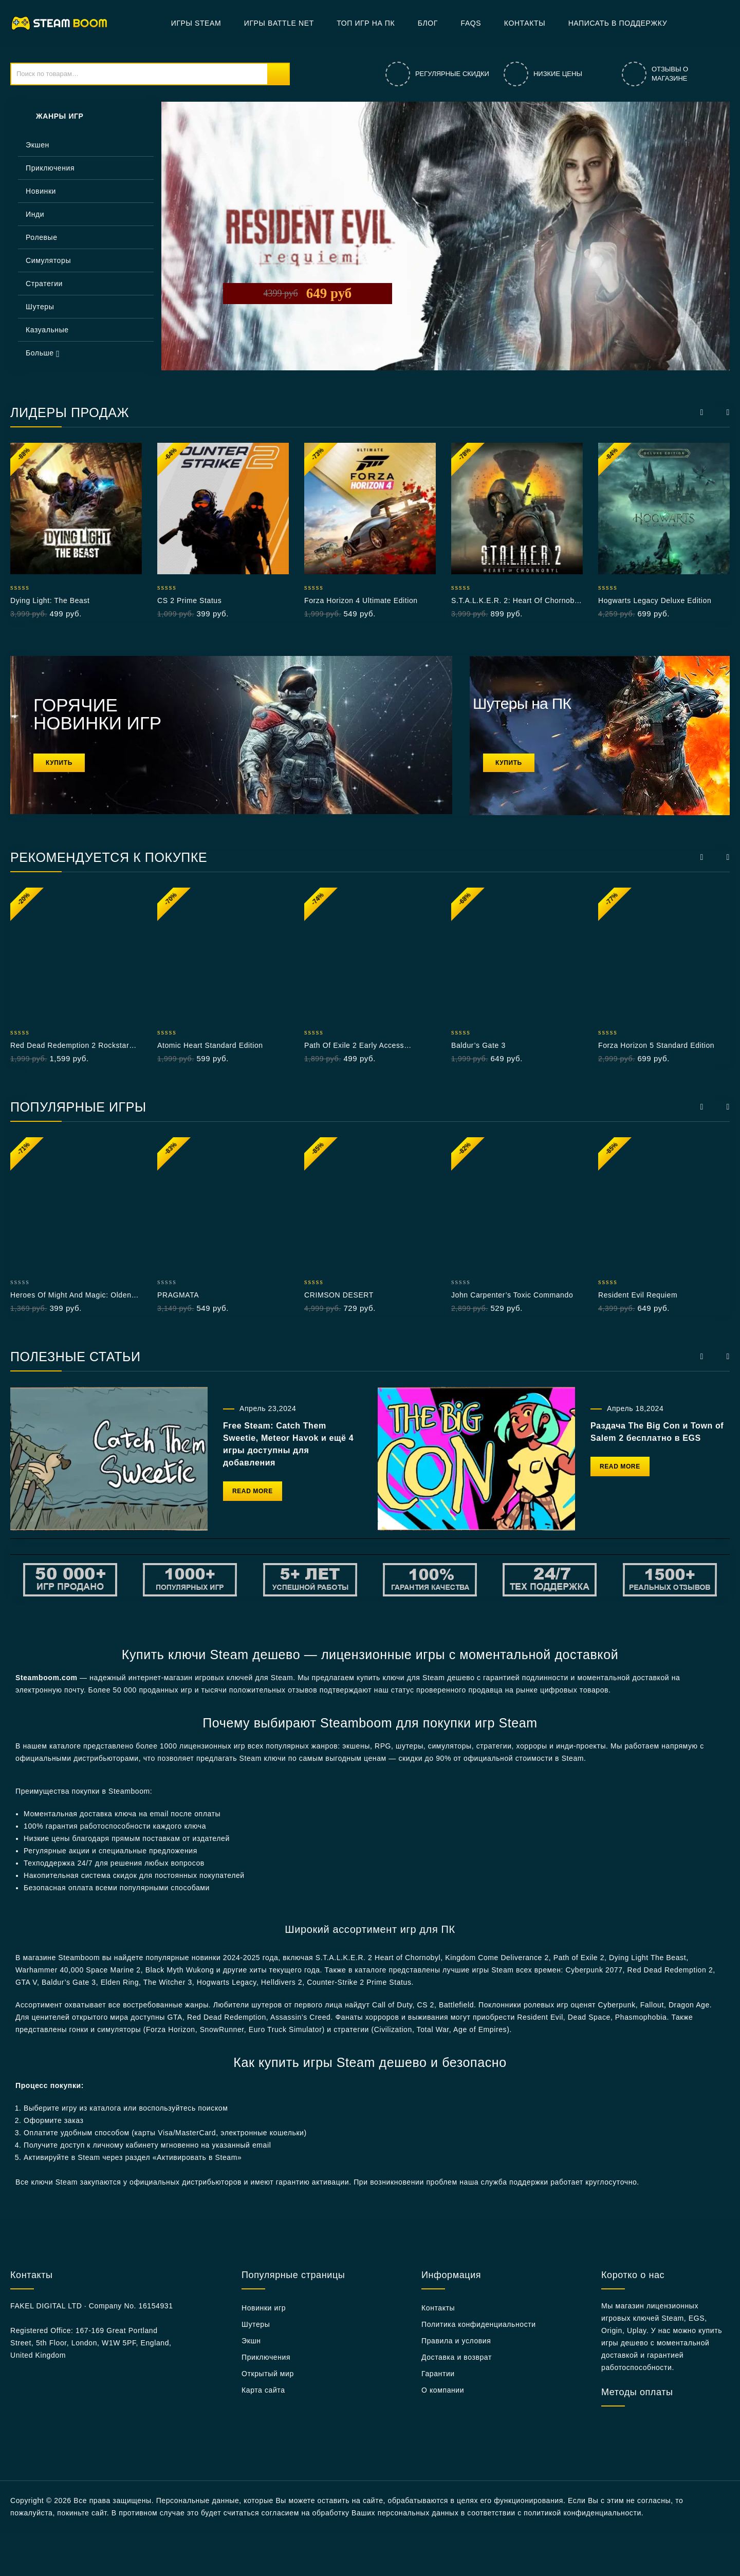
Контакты (524, 23)
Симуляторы (48, 260)
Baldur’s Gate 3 (478, 1045)
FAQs (471, 23)
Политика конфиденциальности (478, 2324)
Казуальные (47, 330)
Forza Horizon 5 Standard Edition (656, 1045)
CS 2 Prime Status (189, 600)
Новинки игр (264, 2308)
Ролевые (42, 237)
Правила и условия (456, 2341)
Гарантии (438, 2374)
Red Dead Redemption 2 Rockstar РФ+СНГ (69, 1045)
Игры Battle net (279, 23)
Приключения (50, 168)
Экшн (251, 2341)
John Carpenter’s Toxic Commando (512, 1295)
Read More (252, 1491)
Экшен (37, 145)
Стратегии (44, 283)
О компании (442, 2390)
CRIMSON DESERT (339, 1295)
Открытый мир (268, 2374)
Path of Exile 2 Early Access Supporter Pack (354, 1045)
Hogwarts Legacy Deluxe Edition (654, 600)
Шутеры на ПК (522, 703)
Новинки (41, 191)
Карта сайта (263, 2390)
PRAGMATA (178, 1295)
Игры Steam (196, 23)
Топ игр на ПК (366, 23)
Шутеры (40, 307)
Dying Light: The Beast (50, 600)
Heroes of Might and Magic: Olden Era (71, 1295)
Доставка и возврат (456, 2357)
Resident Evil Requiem (637, 1295)
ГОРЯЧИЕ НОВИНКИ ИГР (97, 714)
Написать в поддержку (618, 23)
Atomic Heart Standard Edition (210, 1045)
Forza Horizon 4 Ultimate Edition (361, 600)
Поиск (278, 74)
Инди (35, 214)
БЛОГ (428, 23)
